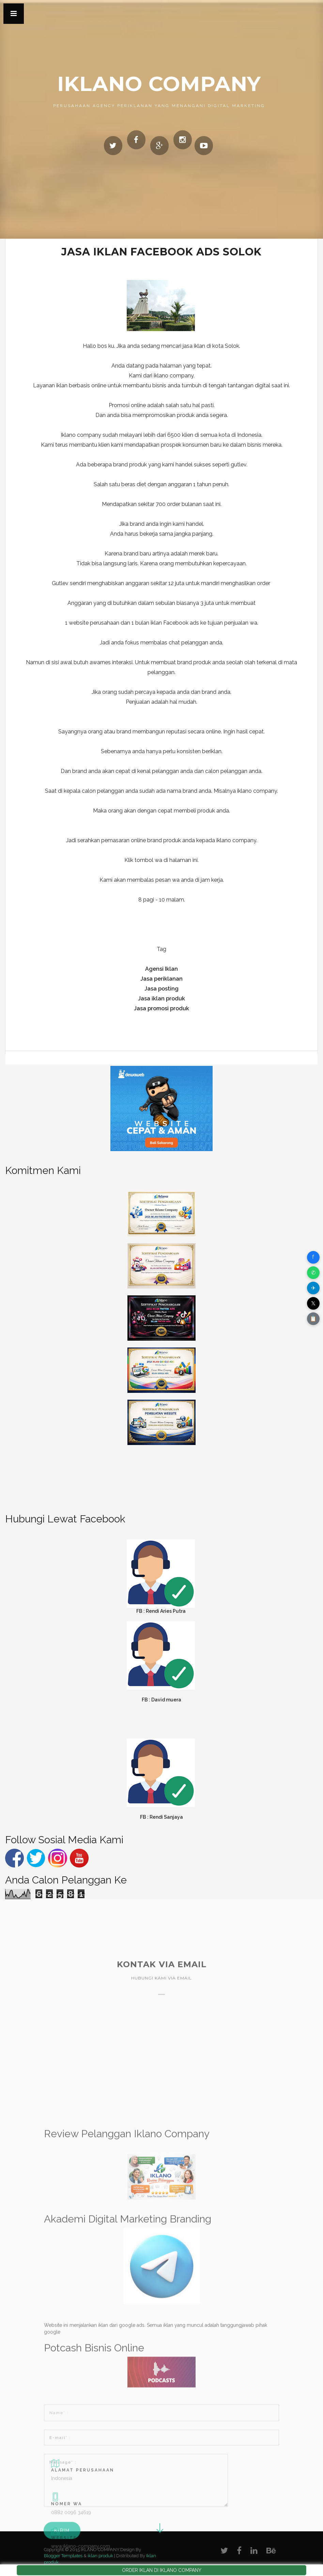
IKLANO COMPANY (159, 83)
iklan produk (100, 2555)
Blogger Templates (63, 2555)
